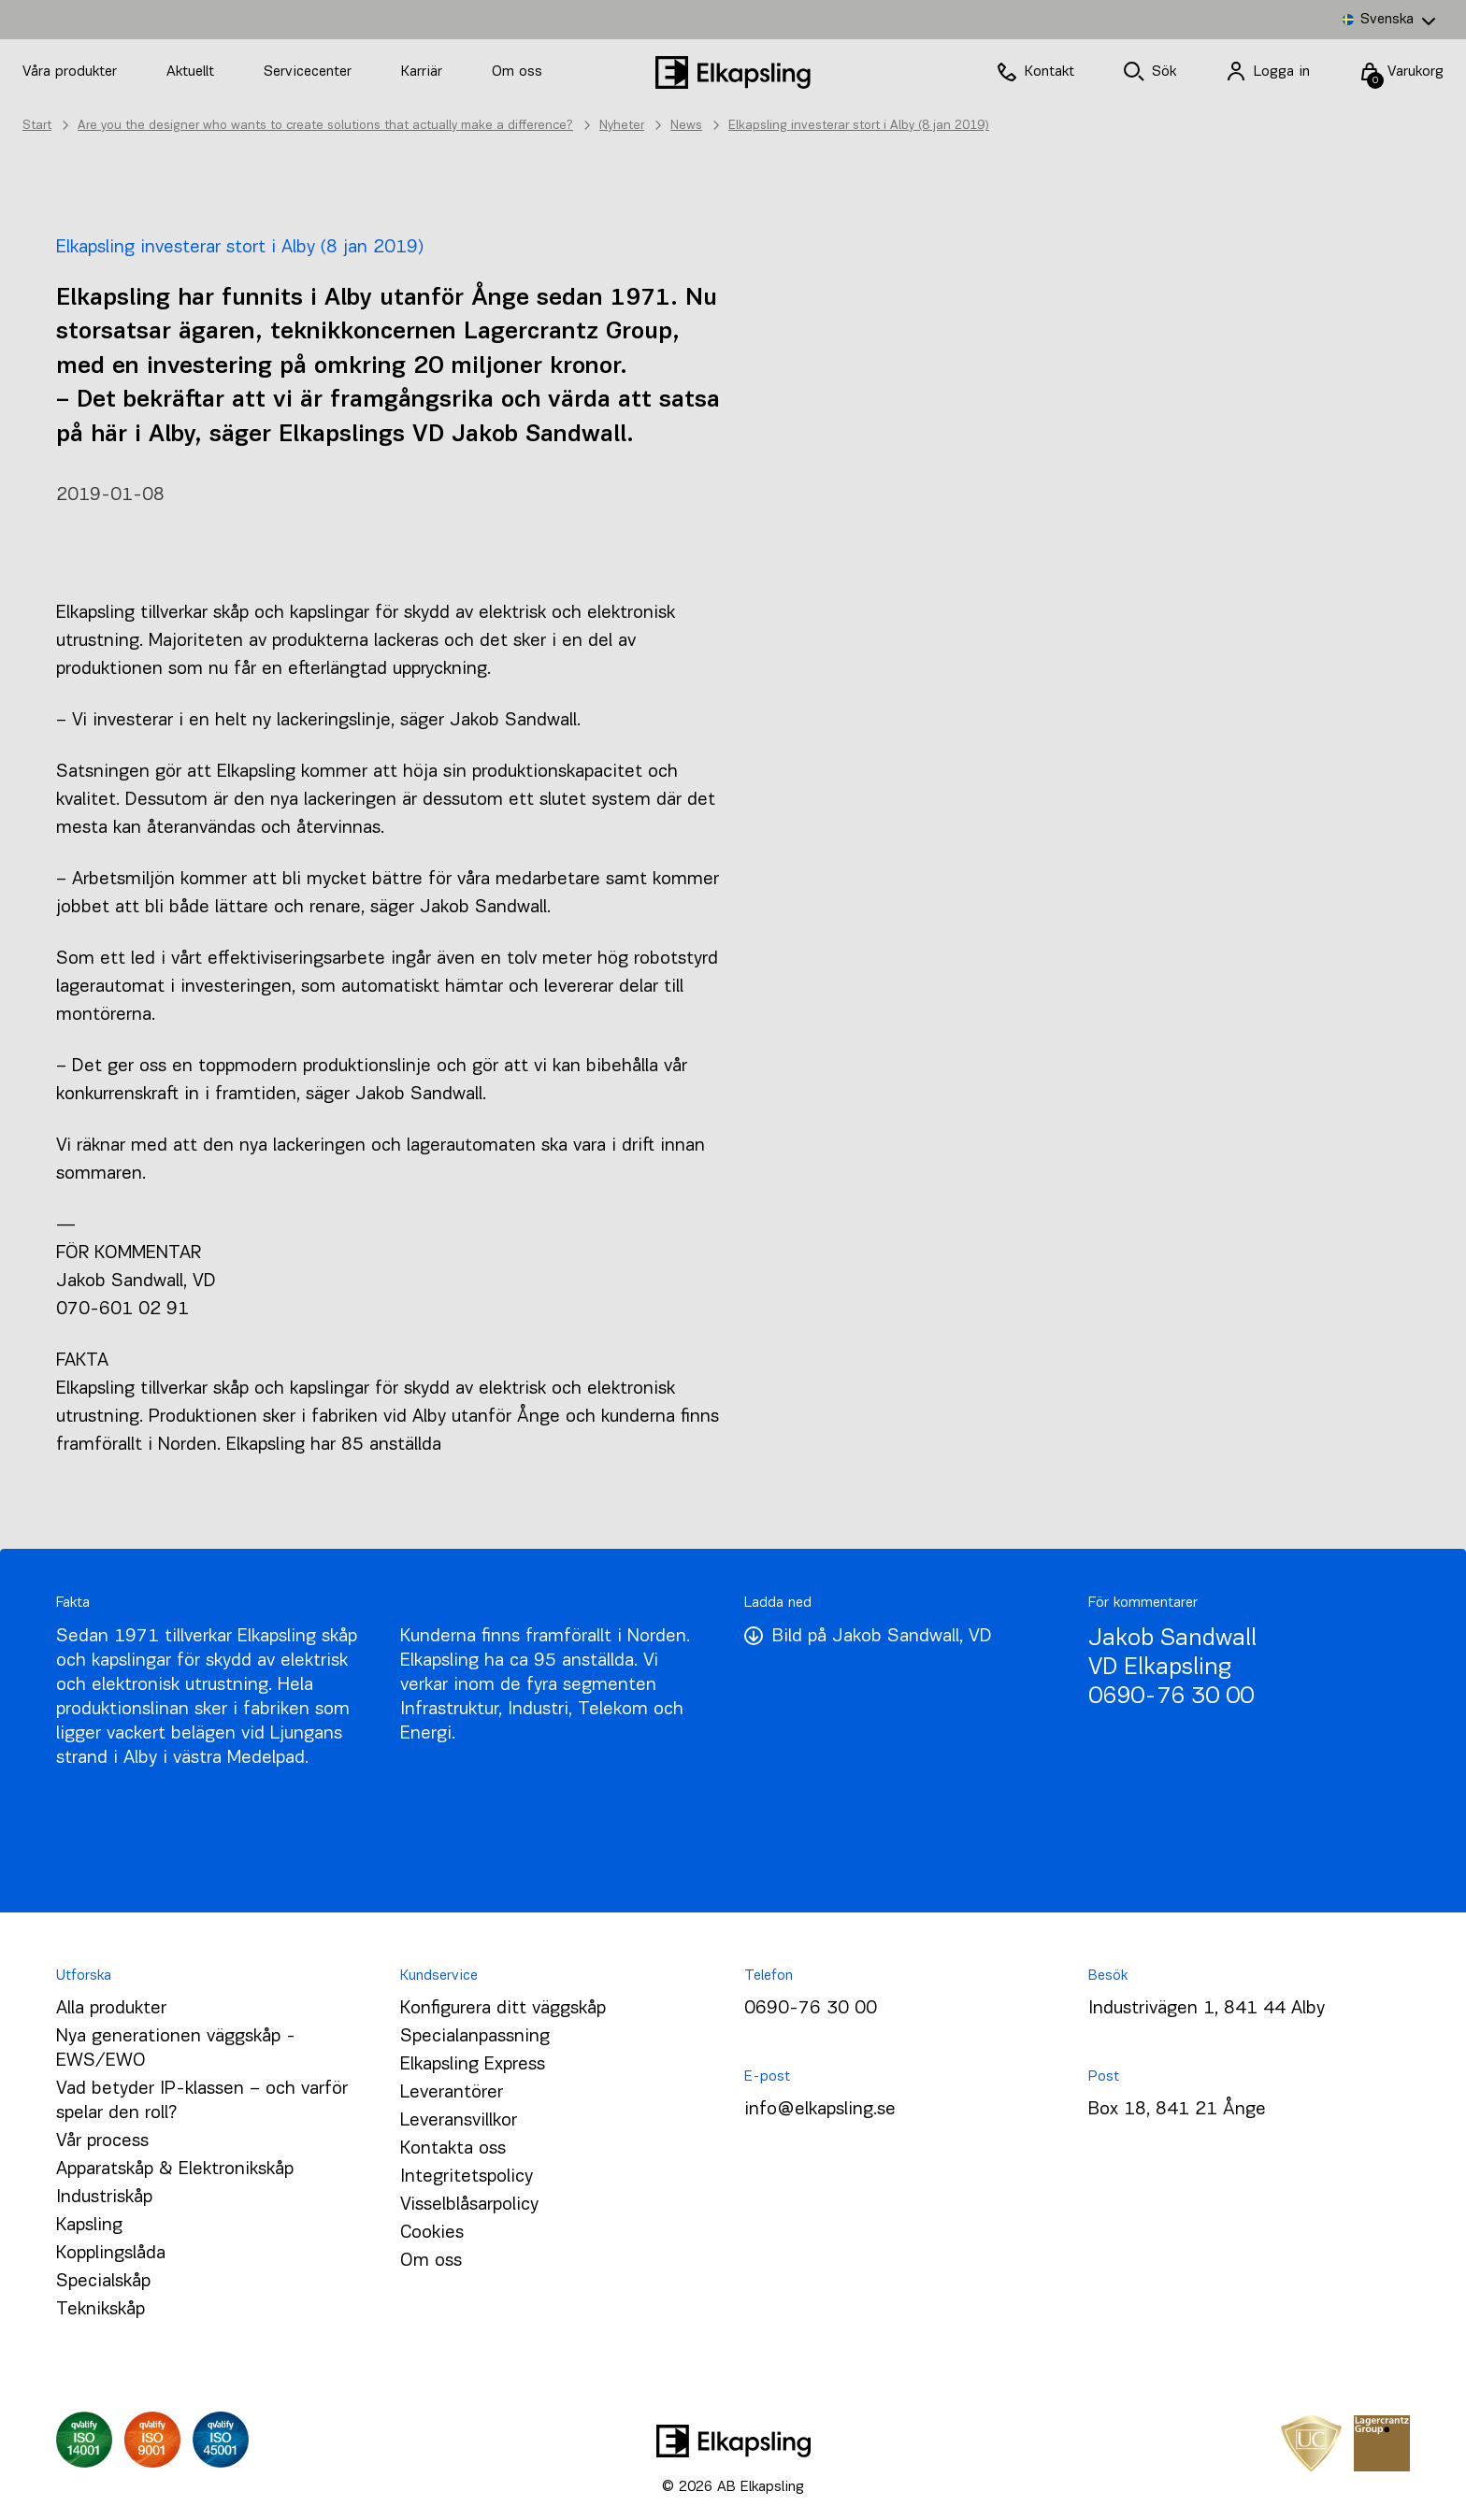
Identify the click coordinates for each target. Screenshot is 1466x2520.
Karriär (424, 71)
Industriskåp (104, 2197)
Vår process (102, 2141)
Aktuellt (192, 71)
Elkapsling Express (472, 2064)
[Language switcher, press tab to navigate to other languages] (1388, 19)
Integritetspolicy (466, 2177)
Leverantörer (451, 2092)
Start (36, 126)
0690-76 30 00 (1171, 1697)
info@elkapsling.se (820, 2109)
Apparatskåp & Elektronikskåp (175, 2169)
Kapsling (89, 2225)
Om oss (517, 71)
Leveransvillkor (458, 2121)
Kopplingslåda (110, 2253)
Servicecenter (310, 71)
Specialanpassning (475, 2036)
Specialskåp (103, 2281)
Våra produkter (69, 71)
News (686, 126)
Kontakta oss (453, 2149)
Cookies (432, 2233)
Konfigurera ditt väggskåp (503, 2008)
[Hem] (733, 72)
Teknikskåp (100, 2309)
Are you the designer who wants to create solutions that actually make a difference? (325, 126)
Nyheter (621, 126)
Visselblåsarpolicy (469, 2205)
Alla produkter (111, 2008)
